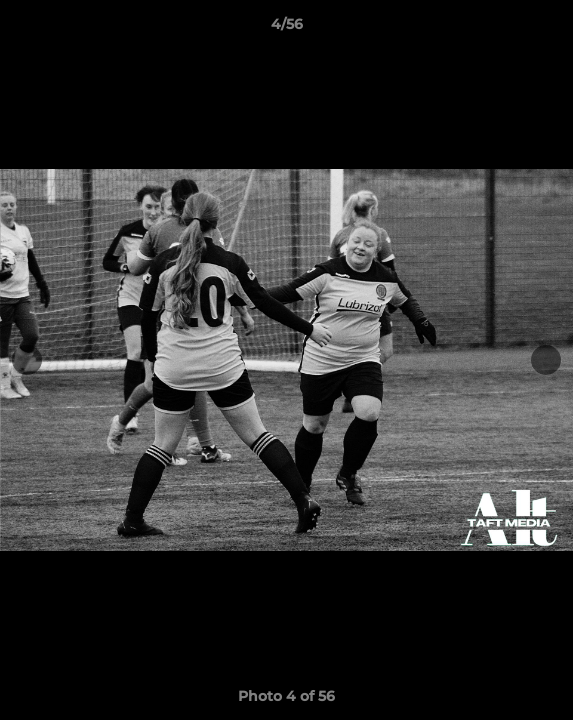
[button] (549, 29)
